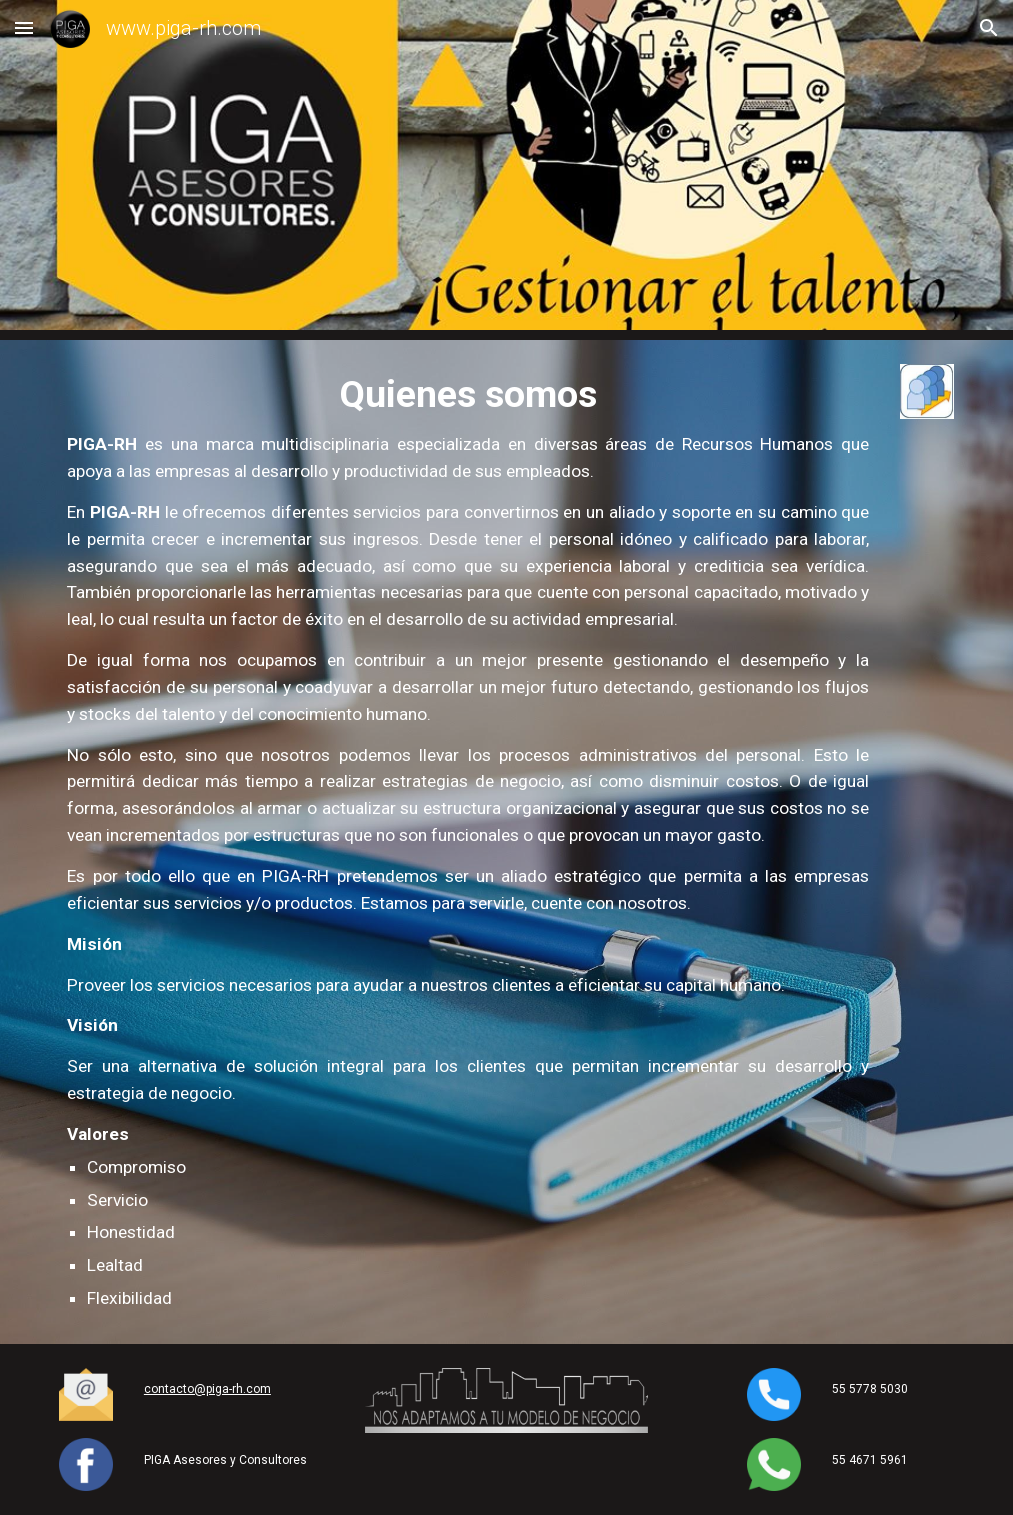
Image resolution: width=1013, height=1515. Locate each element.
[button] (24, 27)
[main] (468, 842)
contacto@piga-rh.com (207, 1389)
